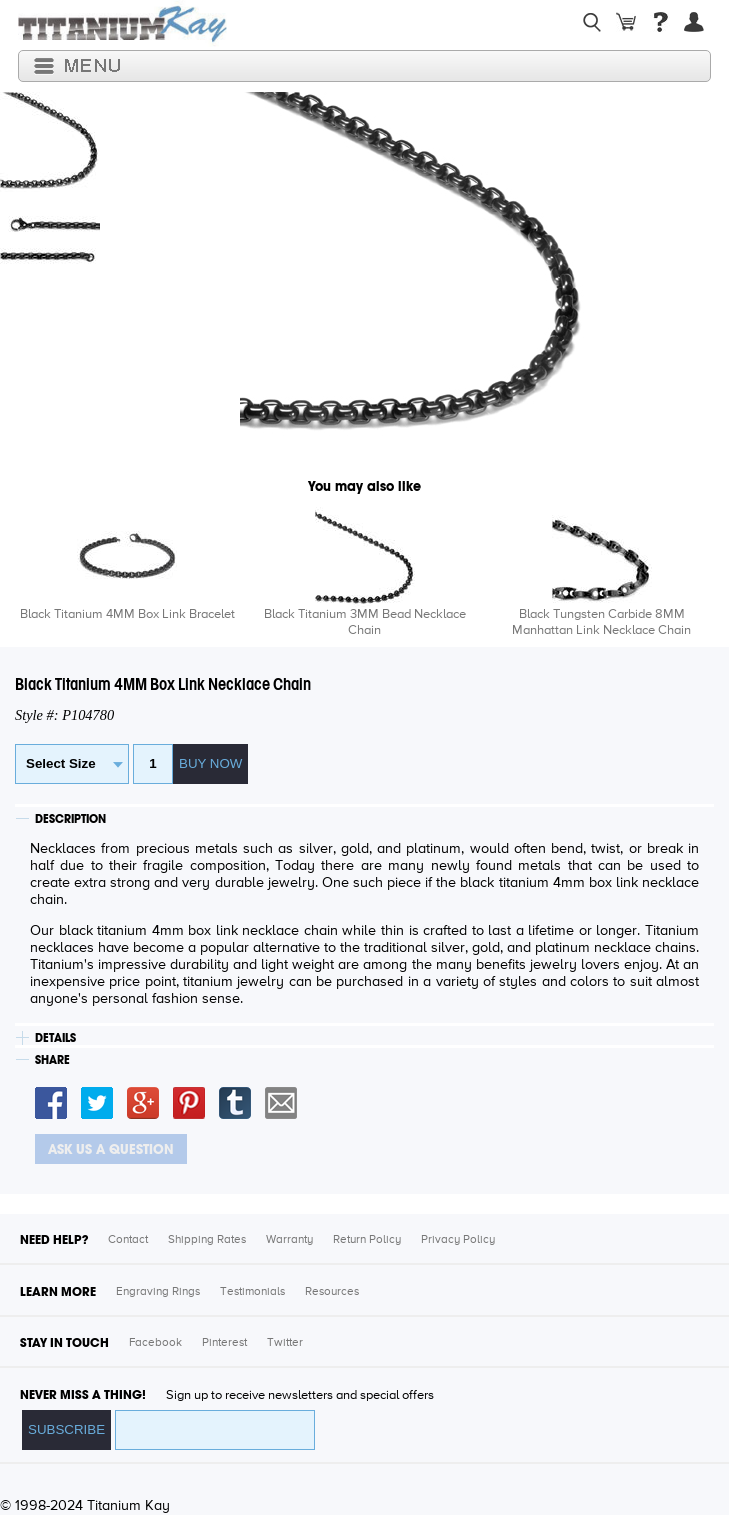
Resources (332, 1292)
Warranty (289, 1240)
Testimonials (252, 1292)
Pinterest (224, 1343)
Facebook (155, 1343)
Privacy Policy (458, 1240)
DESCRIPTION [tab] (70, 819)
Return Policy (367, 1240)
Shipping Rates (207, 1240)
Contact (128, 1240)
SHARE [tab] (52, 1060)
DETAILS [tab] (55, 1038)
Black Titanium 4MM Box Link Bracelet (127, 614)
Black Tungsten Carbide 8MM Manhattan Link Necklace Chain (601, 622)
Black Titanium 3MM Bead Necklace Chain (365, 622)
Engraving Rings (158, 1292)
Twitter (285, 1343)
